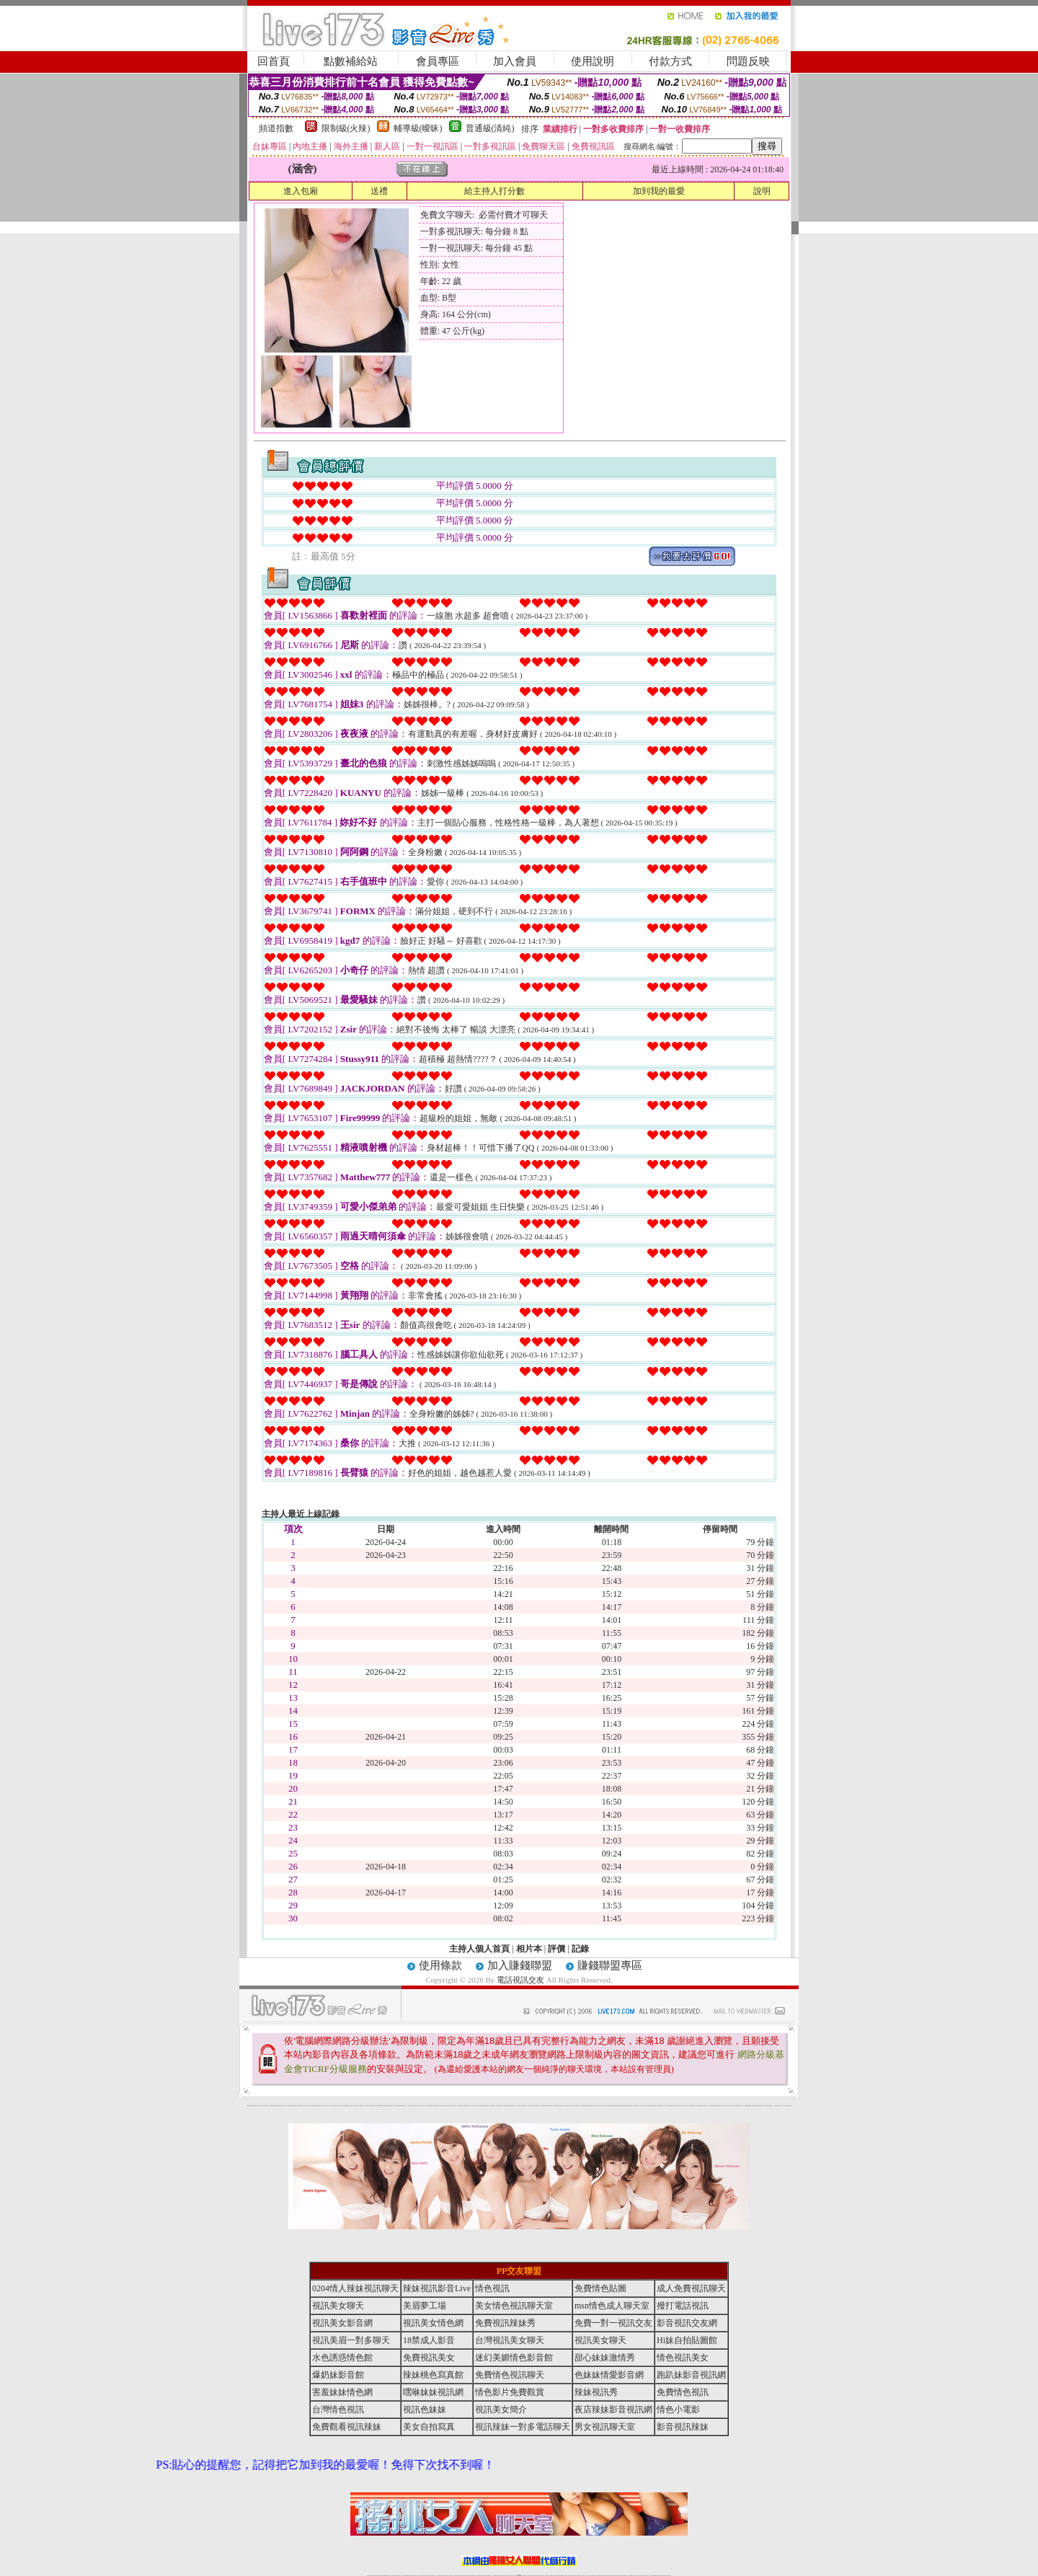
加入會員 (514, 61)
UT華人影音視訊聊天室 (262, 2105)
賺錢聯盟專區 (609, 1965)
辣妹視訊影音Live (437, 2288)
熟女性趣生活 (404, 2105)
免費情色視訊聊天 (509, 2375)
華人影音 (702, 2105)
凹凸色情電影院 (715, 2105)
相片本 (529, 1949)
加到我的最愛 (659, 191)
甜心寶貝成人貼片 (328, 2105)
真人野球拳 (634, 2105)
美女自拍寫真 (429, 2427)
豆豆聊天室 (609, 2105)
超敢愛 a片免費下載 (362, 2105)
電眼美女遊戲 (476, 2105)
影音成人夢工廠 (296, 2105)
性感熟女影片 (308, 2105)
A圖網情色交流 (583, 2105)
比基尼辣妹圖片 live (373, 2105)
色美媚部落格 (396, 2105)
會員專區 (437, 61)
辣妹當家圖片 (706, 2105)
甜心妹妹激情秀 (605, 2358)
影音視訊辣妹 (683, 2427)
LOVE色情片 (383, 2105)
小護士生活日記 (409, 2105)
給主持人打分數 (494, 191)
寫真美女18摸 (762, 2105)
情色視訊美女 (683, 2358)
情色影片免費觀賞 (509, 2392)
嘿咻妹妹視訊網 (433, 2392)
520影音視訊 (770, 2105)
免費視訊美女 (429, 2358)
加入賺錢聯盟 (519, 1965)
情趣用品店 (694, 2105)
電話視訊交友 (520, 1979)
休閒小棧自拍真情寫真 (460, 2105)
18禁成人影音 (429, 2340)
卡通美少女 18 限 (481, 2105)
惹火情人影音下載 (519, 2105)
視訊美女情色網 (433, 2323)
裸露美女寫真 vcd (448, 2105)
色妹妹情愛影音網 (609, 2375)
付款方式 (670, 61)
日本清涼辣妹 (690, 2105)
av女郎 (503, 2105)
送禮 (379, 191)
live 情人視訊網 (524, 2105)
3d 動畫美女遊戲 (454, 2105)
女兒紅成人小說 (742, 2105)
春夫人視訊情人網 (623, 2105)
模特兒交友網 (578, 2105)
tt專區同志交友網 (417, 2105)
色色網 (534, 2105)
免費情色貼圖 (600, 2288)
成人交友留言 (471, 2105)
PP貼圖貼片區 (275, 2105)
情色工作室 (392, 2105)
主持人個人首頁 (479, 1949)
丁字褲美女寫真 (639, 2105)
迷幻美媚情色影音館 (514, 2358)
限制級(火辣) (346, 128)
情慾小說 (279, 2105)
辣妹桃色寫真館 (433, 2375)
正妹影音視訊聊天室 (649, 2105)
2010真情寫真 (493, 2105)
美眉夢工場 (424, 2306)
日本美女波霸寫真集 (355, 2105)
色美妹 (413, 2105)
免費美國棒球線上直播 (661, 2105)
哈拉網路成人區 (316, 2105)
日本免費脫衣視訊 (655, 2105)
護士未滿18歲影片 (499, 2105)
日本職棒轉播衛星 (556, 2105)
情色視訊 (492, 2288)
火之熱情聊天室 (775, 2105)
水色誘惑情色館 (342, 2358)
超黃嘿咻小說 (388, 2105)
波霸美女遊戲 (538, 2105)
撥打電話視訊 (683, 2306)
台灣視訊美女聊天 (509, 2340)
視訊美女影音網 (342, 2323)
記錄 (580, 1949)
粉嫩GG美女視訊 (487, 2105)
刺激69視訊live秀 (543, 2105)
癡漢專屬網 (400, 2105)
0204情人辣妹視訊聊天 (355, 2288)
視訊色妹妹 (424, 2409)
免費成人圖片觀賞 (338, 2105)
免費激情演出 (674, 2105)
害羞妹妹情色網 (249, 2105)
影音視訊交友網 (687, 2323)
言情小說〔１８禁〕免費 (782, 2105)
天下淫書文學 (333, 2105)
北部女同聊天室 (561, 2105)
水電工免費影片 (595, 2105)
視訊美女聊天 (338, 2306)
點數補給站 (351, 61)
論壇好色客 (758, 2105)
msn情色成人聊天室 (612, 2306)
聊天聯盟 (612, 2105)
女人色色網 (643, 2105)
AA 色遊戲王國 (507, 2105)
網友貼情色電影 (617, 2105)
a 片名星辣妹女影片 (255, 2105)
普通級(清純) (490, 128)
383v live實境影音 (550, 2105)
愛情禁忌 (312, 2105)
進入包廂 (300, 191)
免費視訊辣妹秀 (505, 2323)
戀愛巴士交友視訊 (321, 2105)
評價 (556, 1949)
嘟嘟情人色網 (367, 2105)
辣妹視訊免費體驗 (669, 2105)
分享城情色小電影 (573, 2105)
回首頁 (273, 61)
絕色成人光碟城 (720, 2105)
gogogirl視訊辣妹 (302, 2105)
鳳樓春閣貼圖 (698, 2105)
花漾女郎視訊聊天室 (629, 2105)
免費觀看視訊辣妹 (346, 2427)
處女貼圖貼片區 (283, 2105)
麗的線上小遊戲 (685, 2105)
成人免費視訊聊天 (691, 2288)
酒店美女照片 (442, 2105)
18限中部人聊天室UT (424, 2105)
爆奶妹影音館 (338, 2375)
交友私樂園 (379, 2105)
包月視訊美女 (605, 2105)
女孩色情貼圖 (344, 2105)
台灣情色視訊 (338, 2409)
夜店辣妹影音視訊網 (613, 2409)
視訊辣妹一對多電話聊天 (522, 2427)
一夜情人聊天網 (600, 2105)
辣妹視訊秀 (596, 2392)
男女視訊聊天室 (605, 2427)
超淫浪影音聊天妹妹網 (290, 2105)
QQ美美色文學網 (349, 2105)
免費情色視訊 (683, 2392)
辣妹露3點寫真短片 (589, 2105)
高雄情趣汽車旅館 (437, 2105)
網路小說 (267, 2105)
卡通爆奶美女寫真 (512, 2105)
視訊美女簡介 (501, 2409)
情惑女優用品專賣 (530, 2105)
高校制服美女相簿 (679, 2105)
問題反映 (748, 61)
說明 (762, 191)
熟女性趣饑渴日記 (431, 2105)
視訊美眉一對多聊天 (351, 2340)
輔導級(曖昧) (418, 128)
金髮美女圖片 (754, 2105)
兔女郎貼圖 (766, 2105)
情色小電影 (678, 2409)
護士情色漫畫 (711, 2105)
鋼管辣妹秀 (725, 2105)
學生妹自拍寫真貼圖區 (736, 2105)
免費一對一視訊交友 (613, 2323)
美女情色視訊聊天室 (514, 2306)
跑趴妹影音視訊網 (691, 2375)
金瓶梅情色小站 (567, 2105)
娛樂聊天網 (271, 2105)
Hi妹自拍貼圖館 (687, 2340)
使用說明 (592, 61)
